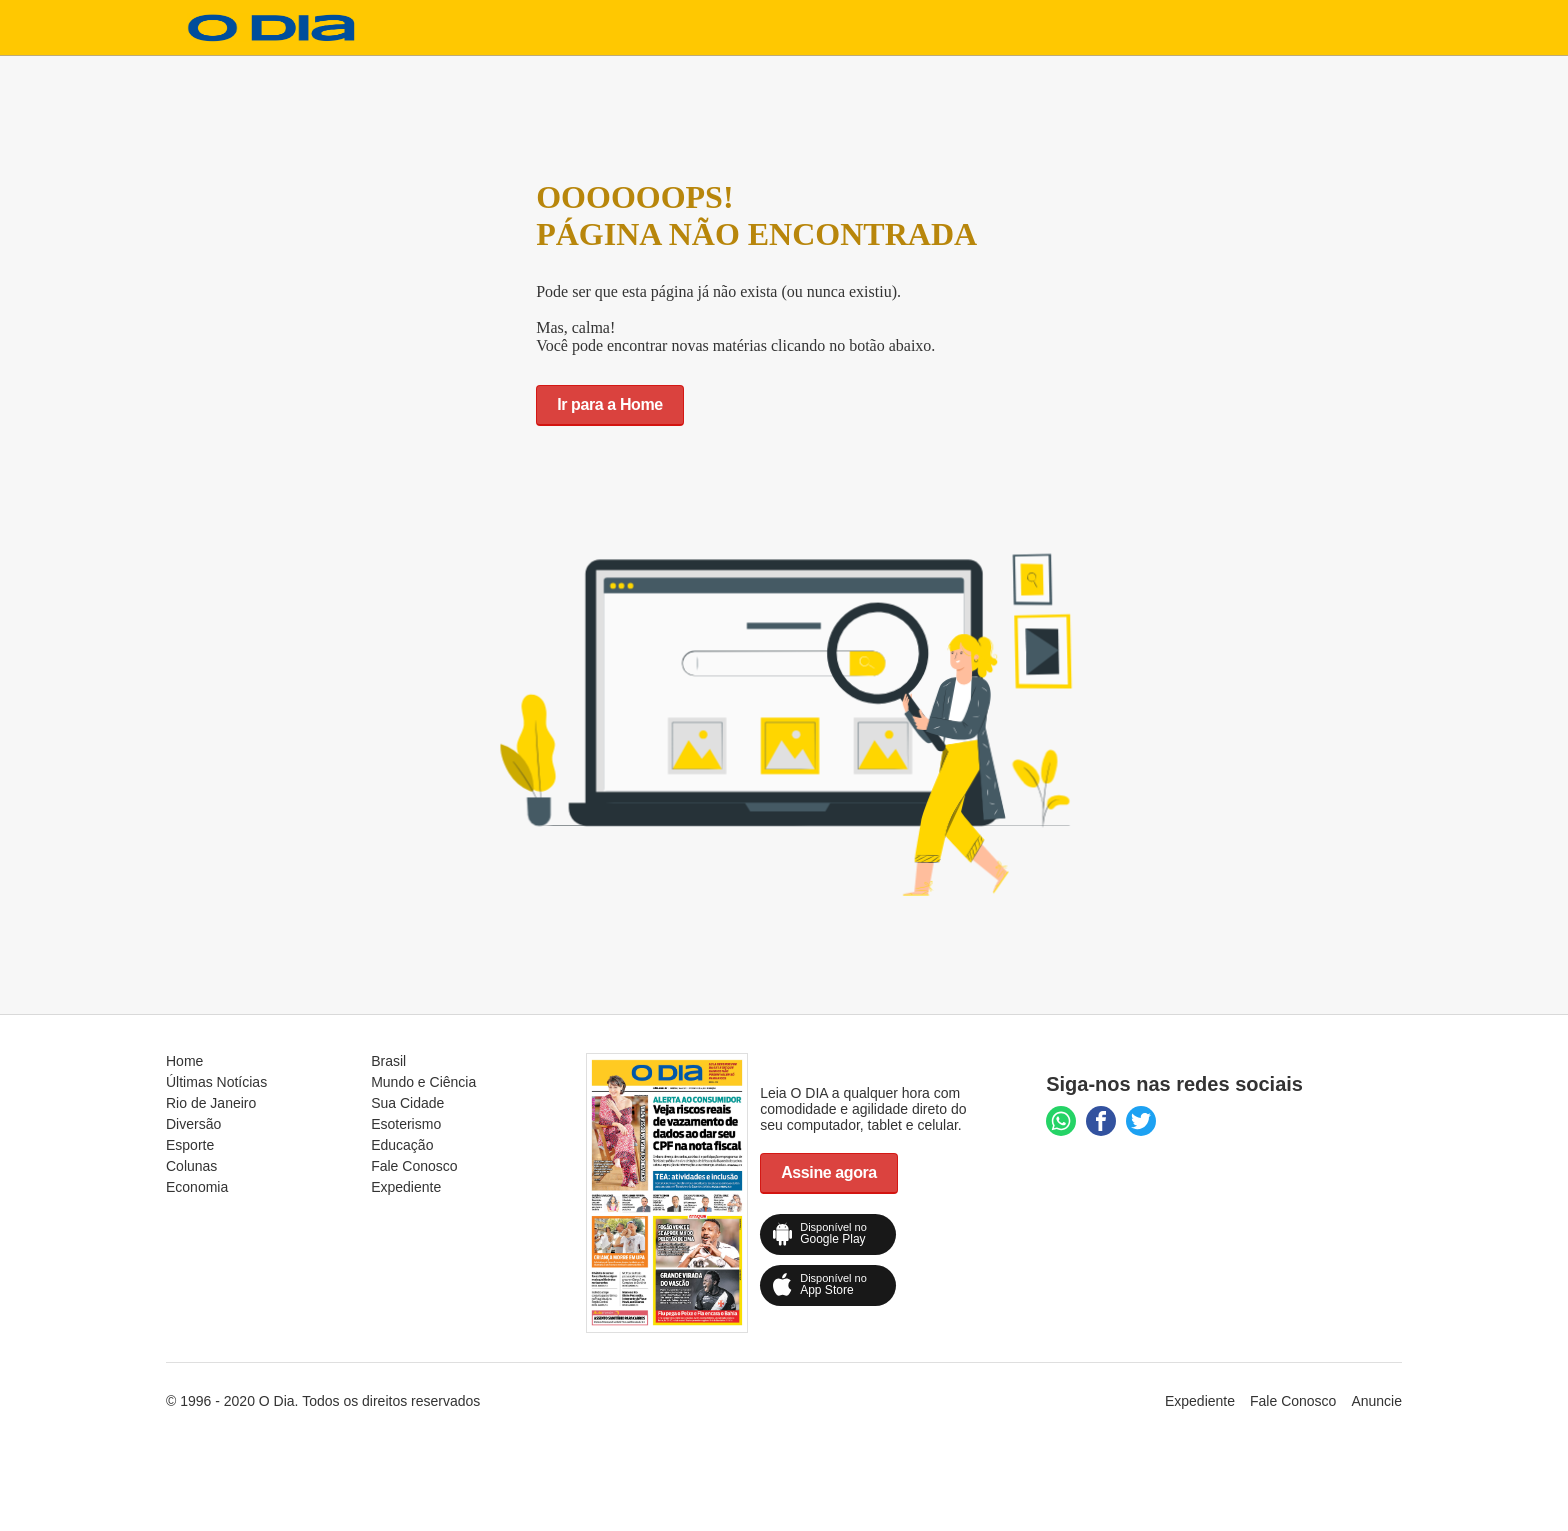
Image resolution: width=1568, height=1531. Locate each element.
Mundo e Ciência (423, 1082)
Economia (197, 1187)
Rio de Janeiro (211, 1103)
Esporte (190, 1145)
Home (184, 1061)
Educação (402, 1145)
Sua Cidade (407, 1103)
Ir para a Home (610, 404)
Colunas (191, 1166)
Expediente (406, 1187)
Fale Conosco (414, 1166)
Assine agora (829, 1172)
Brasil (388, 1061)
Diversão (193, 1124)
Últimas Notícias (216, 1082)
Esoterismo (406, 1124)
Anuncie (1376, 1401)
